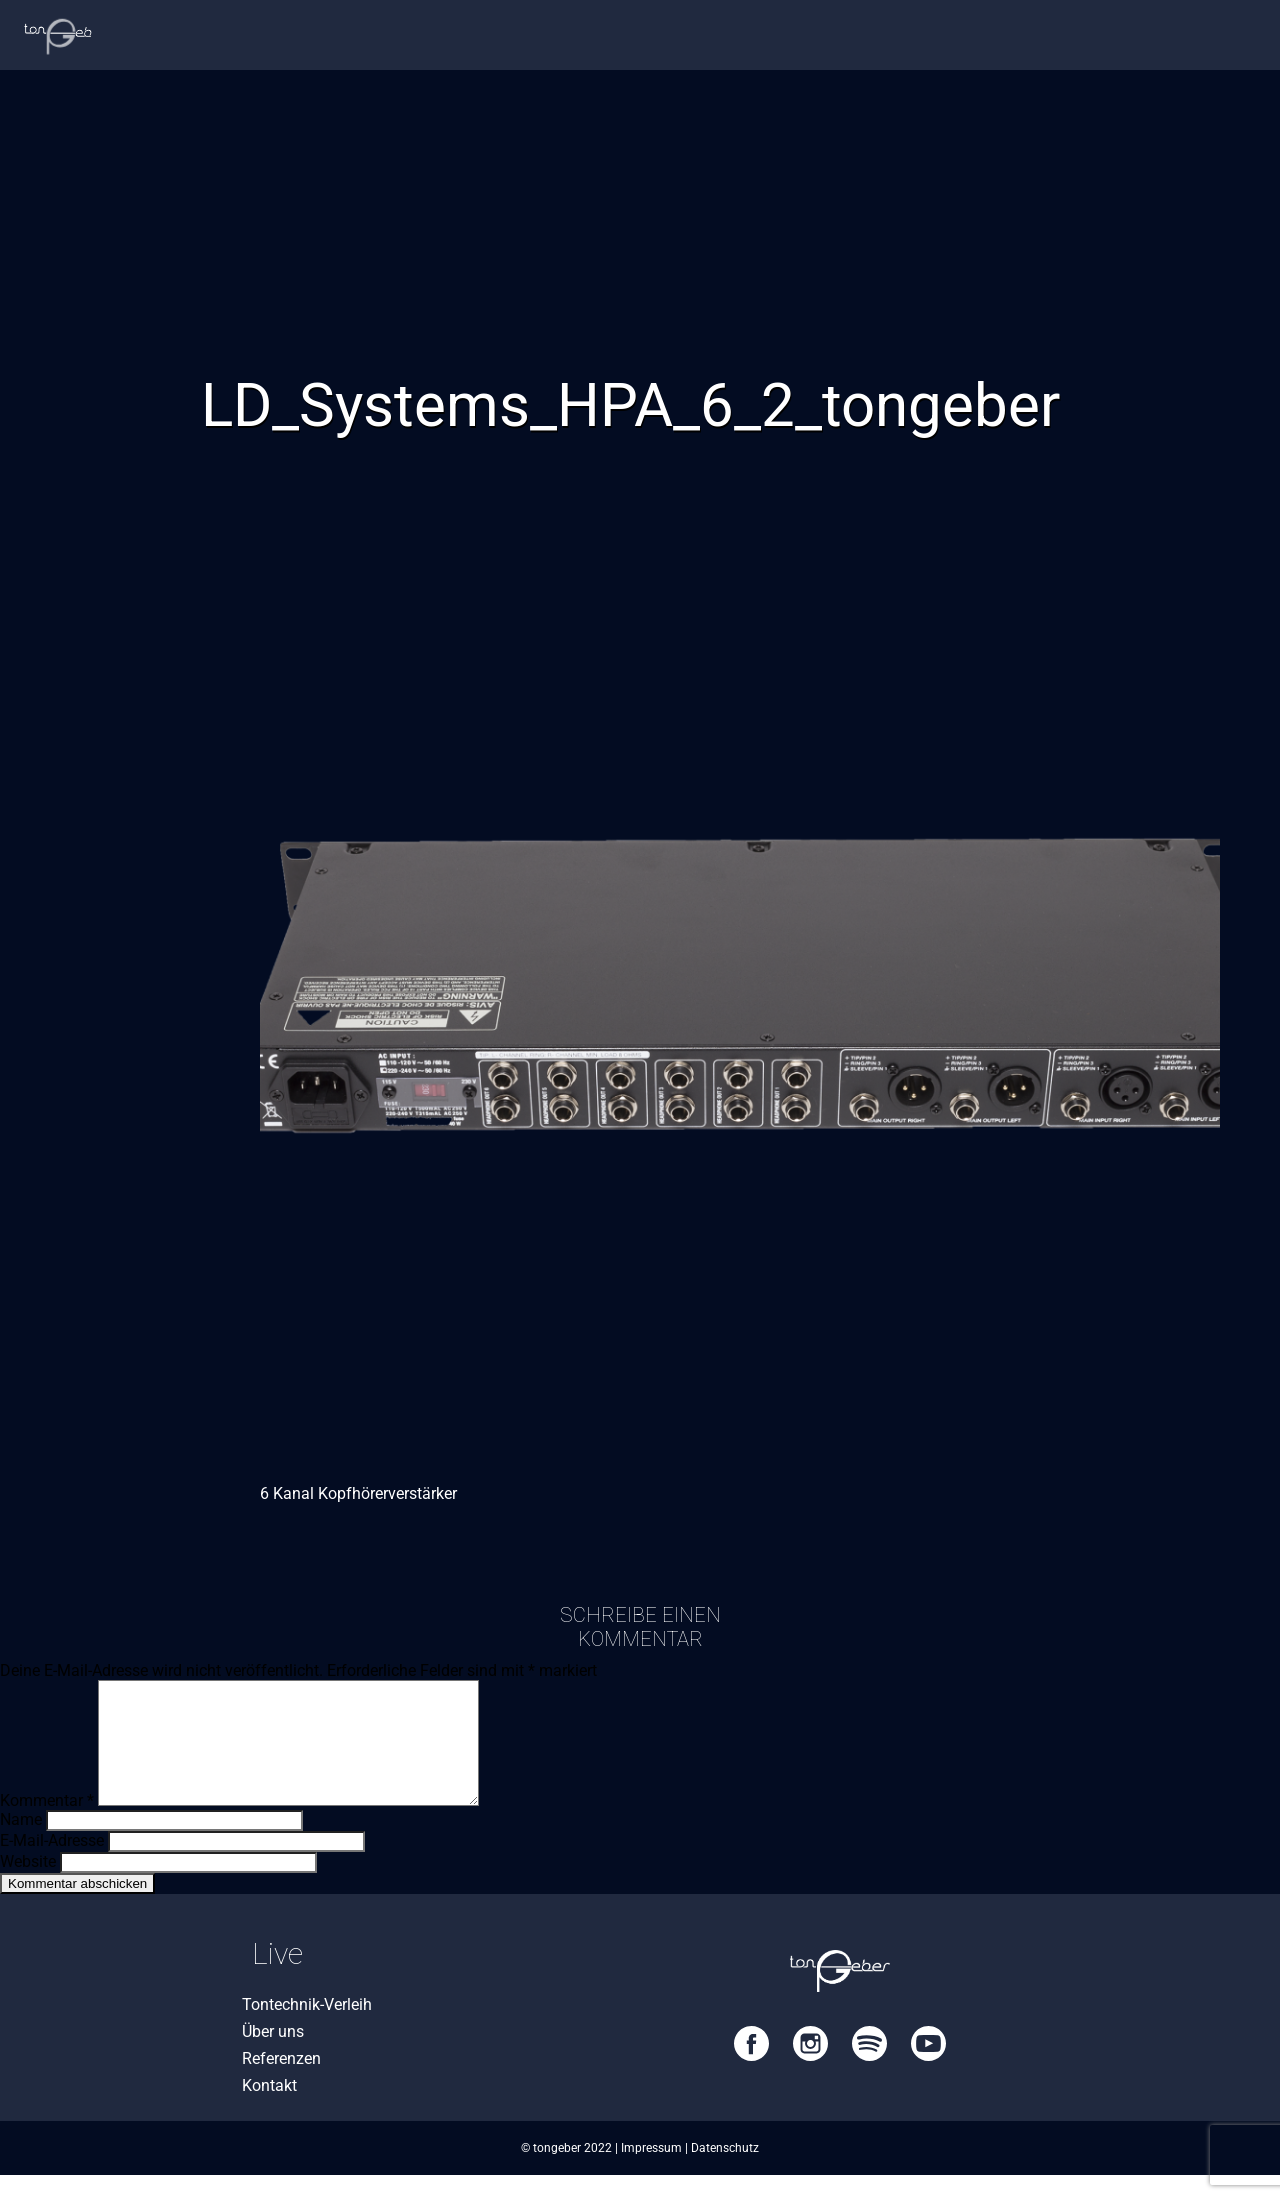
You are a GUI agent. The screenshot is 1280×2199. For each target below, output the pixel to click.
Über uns (273, 2055)
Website (28, 1885)
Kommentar (47, 1824)
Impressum (651, 2172)
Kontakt (269, 2109)
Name (21, 1843)
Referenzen (281, 2082)
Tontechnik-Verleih (307, 2028)
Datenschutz (725, 2172)
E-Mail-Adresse (52, 1864)
